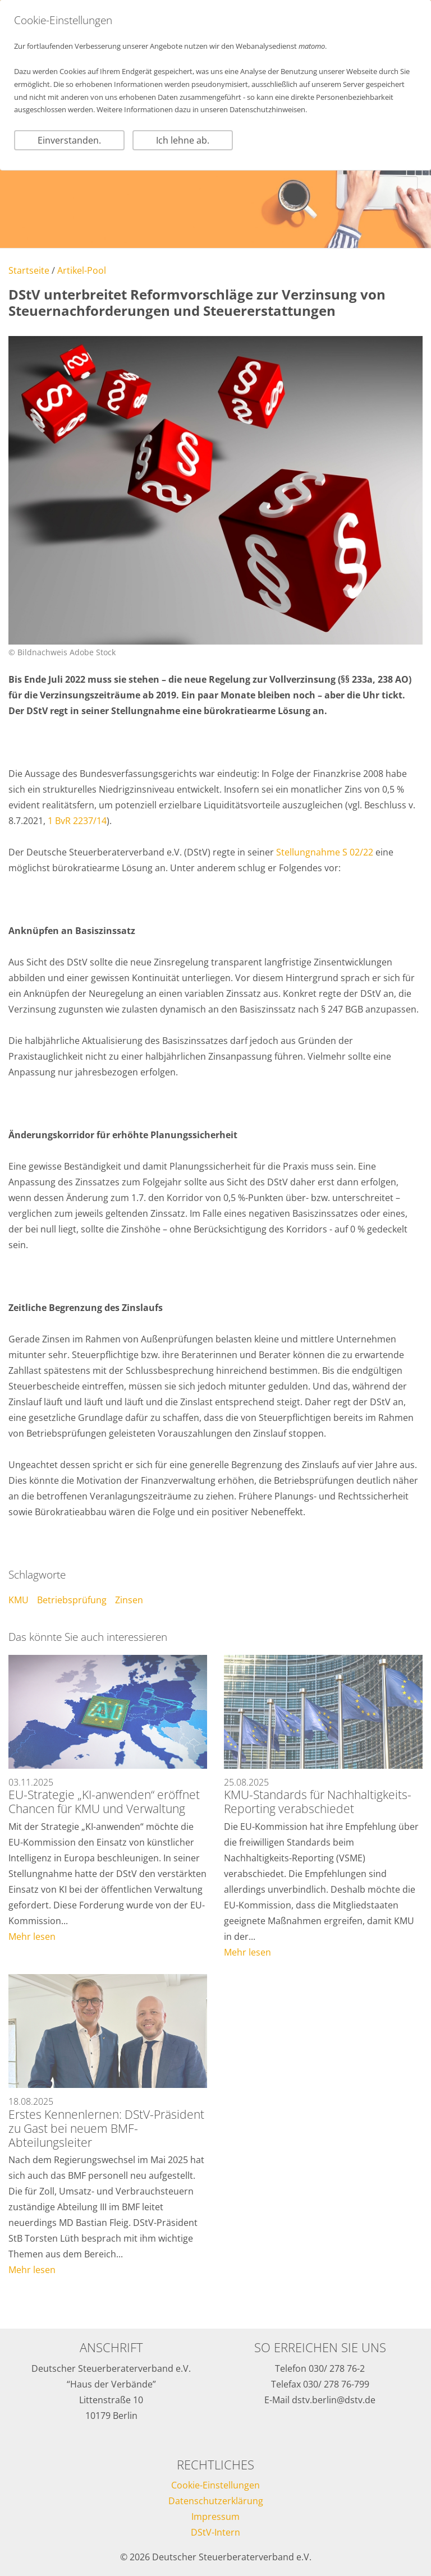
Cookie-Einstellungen (215, 2485)
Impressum (215, 2516)
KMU (18, 1600)
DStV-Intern (215, 2532)
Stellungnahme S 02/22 (324, 852)
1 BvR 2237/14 (77, 821)
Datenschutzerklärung (215, 2501)
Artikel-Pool (81, 270)
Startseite (28, 270)
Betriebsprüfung (72, 1600)
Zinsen (129, 1600)
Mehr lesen (32, 1936)
